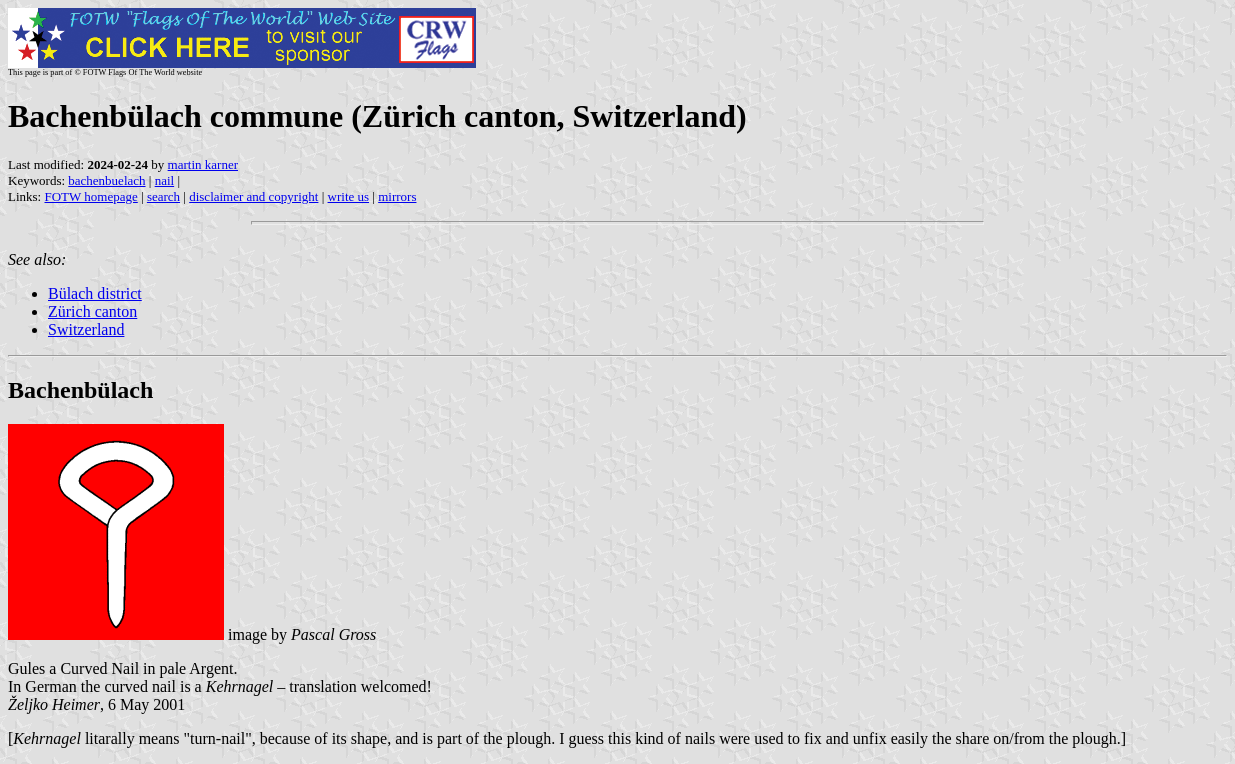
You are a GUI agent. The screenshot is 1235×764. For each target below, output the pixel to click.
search (163, 196)
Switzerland (86, 329)
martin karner (203, 164)
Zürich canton (92, 311)
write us (349, 196)
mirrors (397, 196)
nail (165, 180)
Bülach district (95, 293)
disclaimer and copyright (253, 196)
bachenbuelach (106, 180)
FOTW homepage (90, 196)
